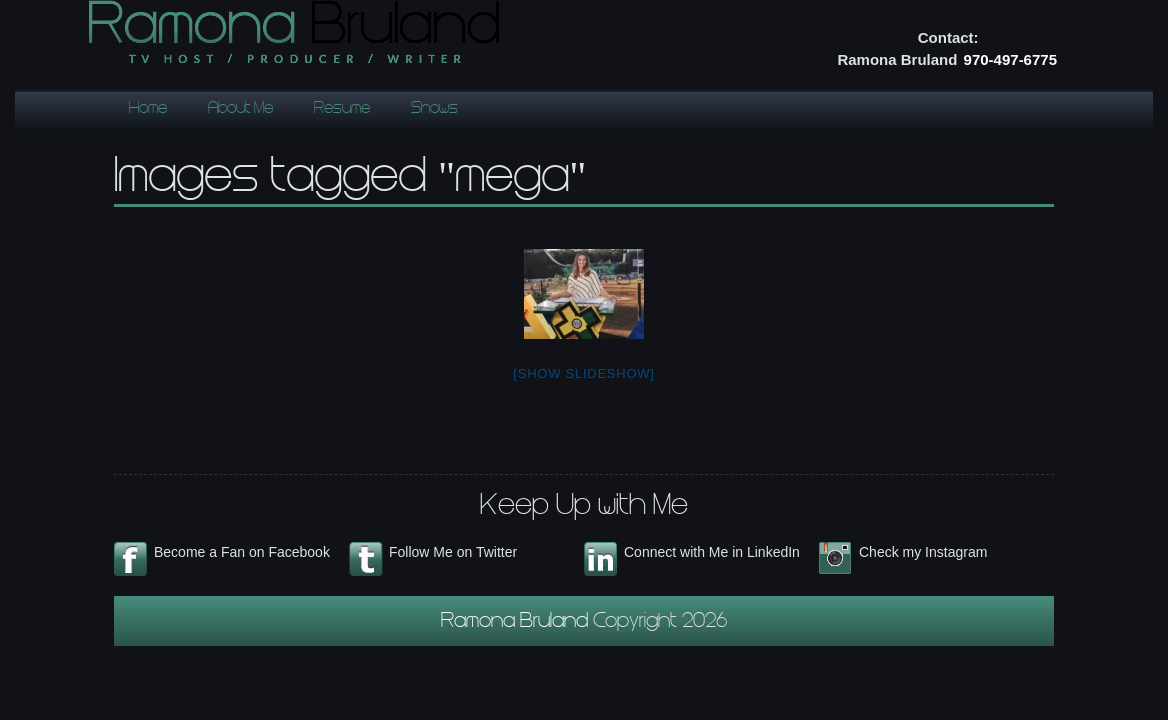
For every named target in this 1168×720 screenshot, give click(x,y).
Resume (342, 109)
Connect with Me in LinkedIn (712, 552)
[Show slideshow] (583, 373)
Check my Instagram (923, 552)
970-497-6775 (1010, 59)
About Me (240, 109)
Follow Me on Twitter (453, 552)
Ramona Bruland (517, 623)
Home (148, 109)
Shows (434, 109)
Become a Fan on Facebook (242, 552)
